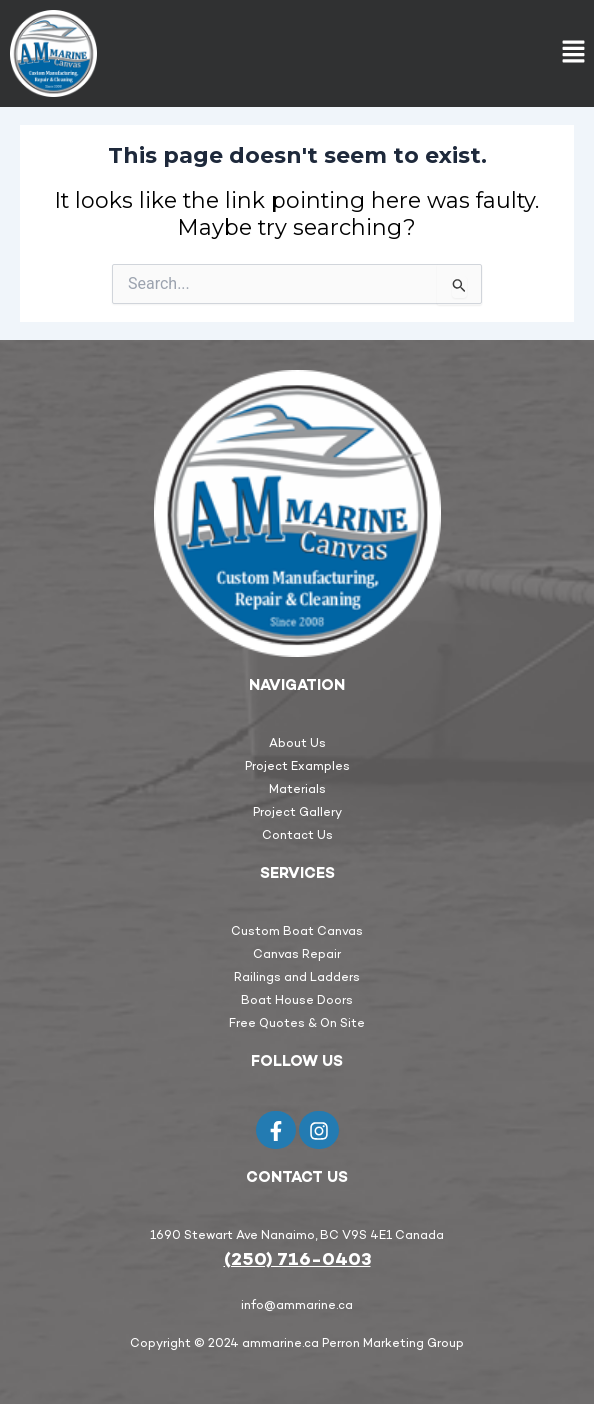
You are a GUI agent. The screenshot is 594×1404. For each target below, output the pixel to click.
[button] (574, 53)
